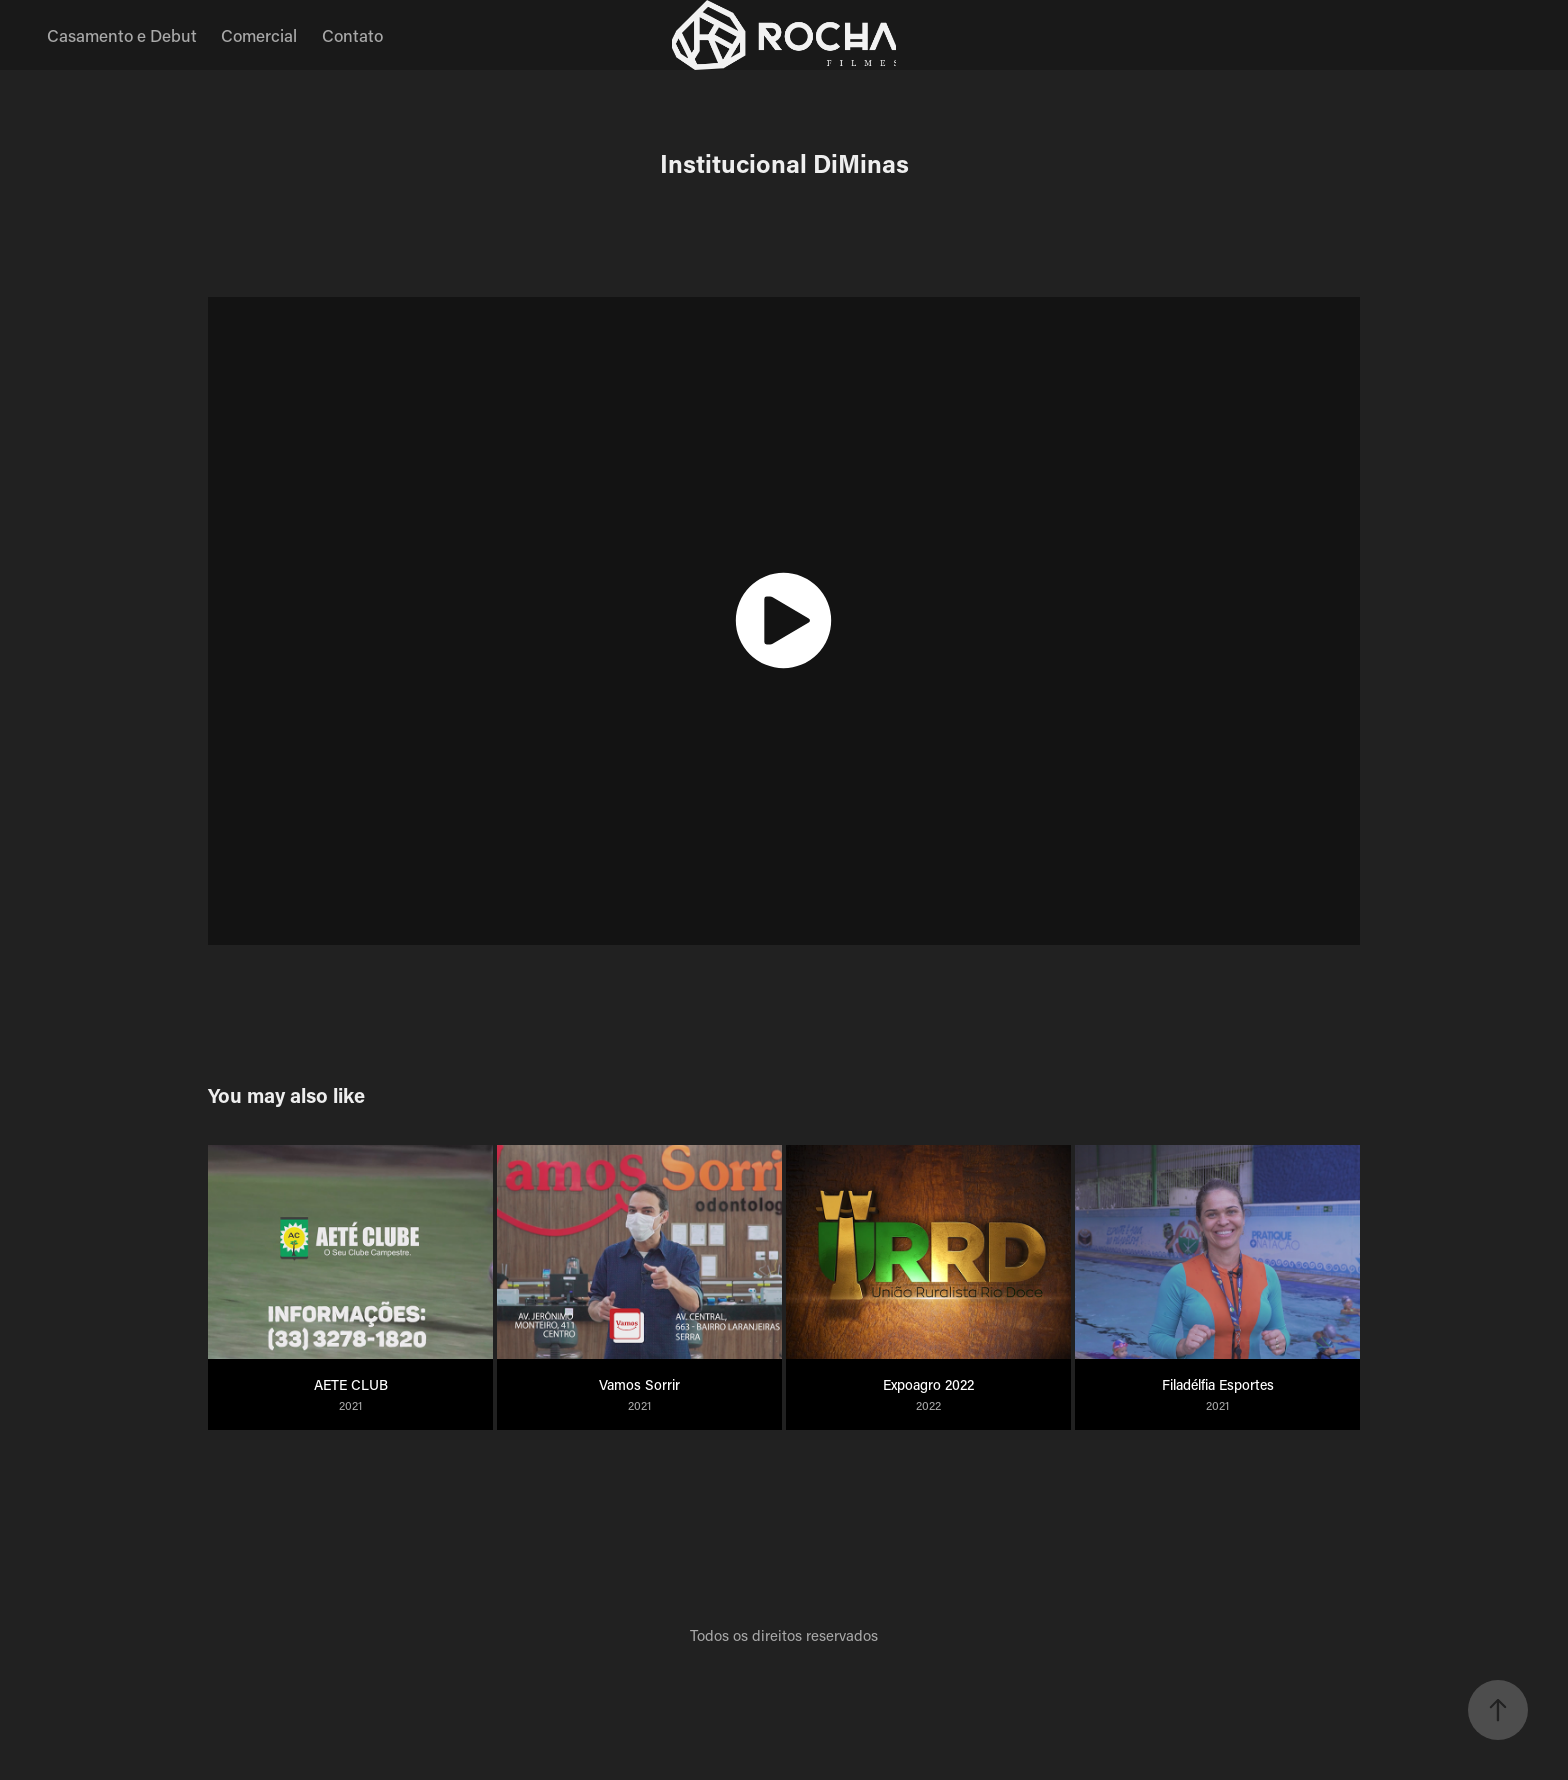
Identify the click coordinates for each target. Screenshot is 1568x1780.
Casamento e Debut (122, 35)
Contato (352, 35)
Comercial (259, 35)
